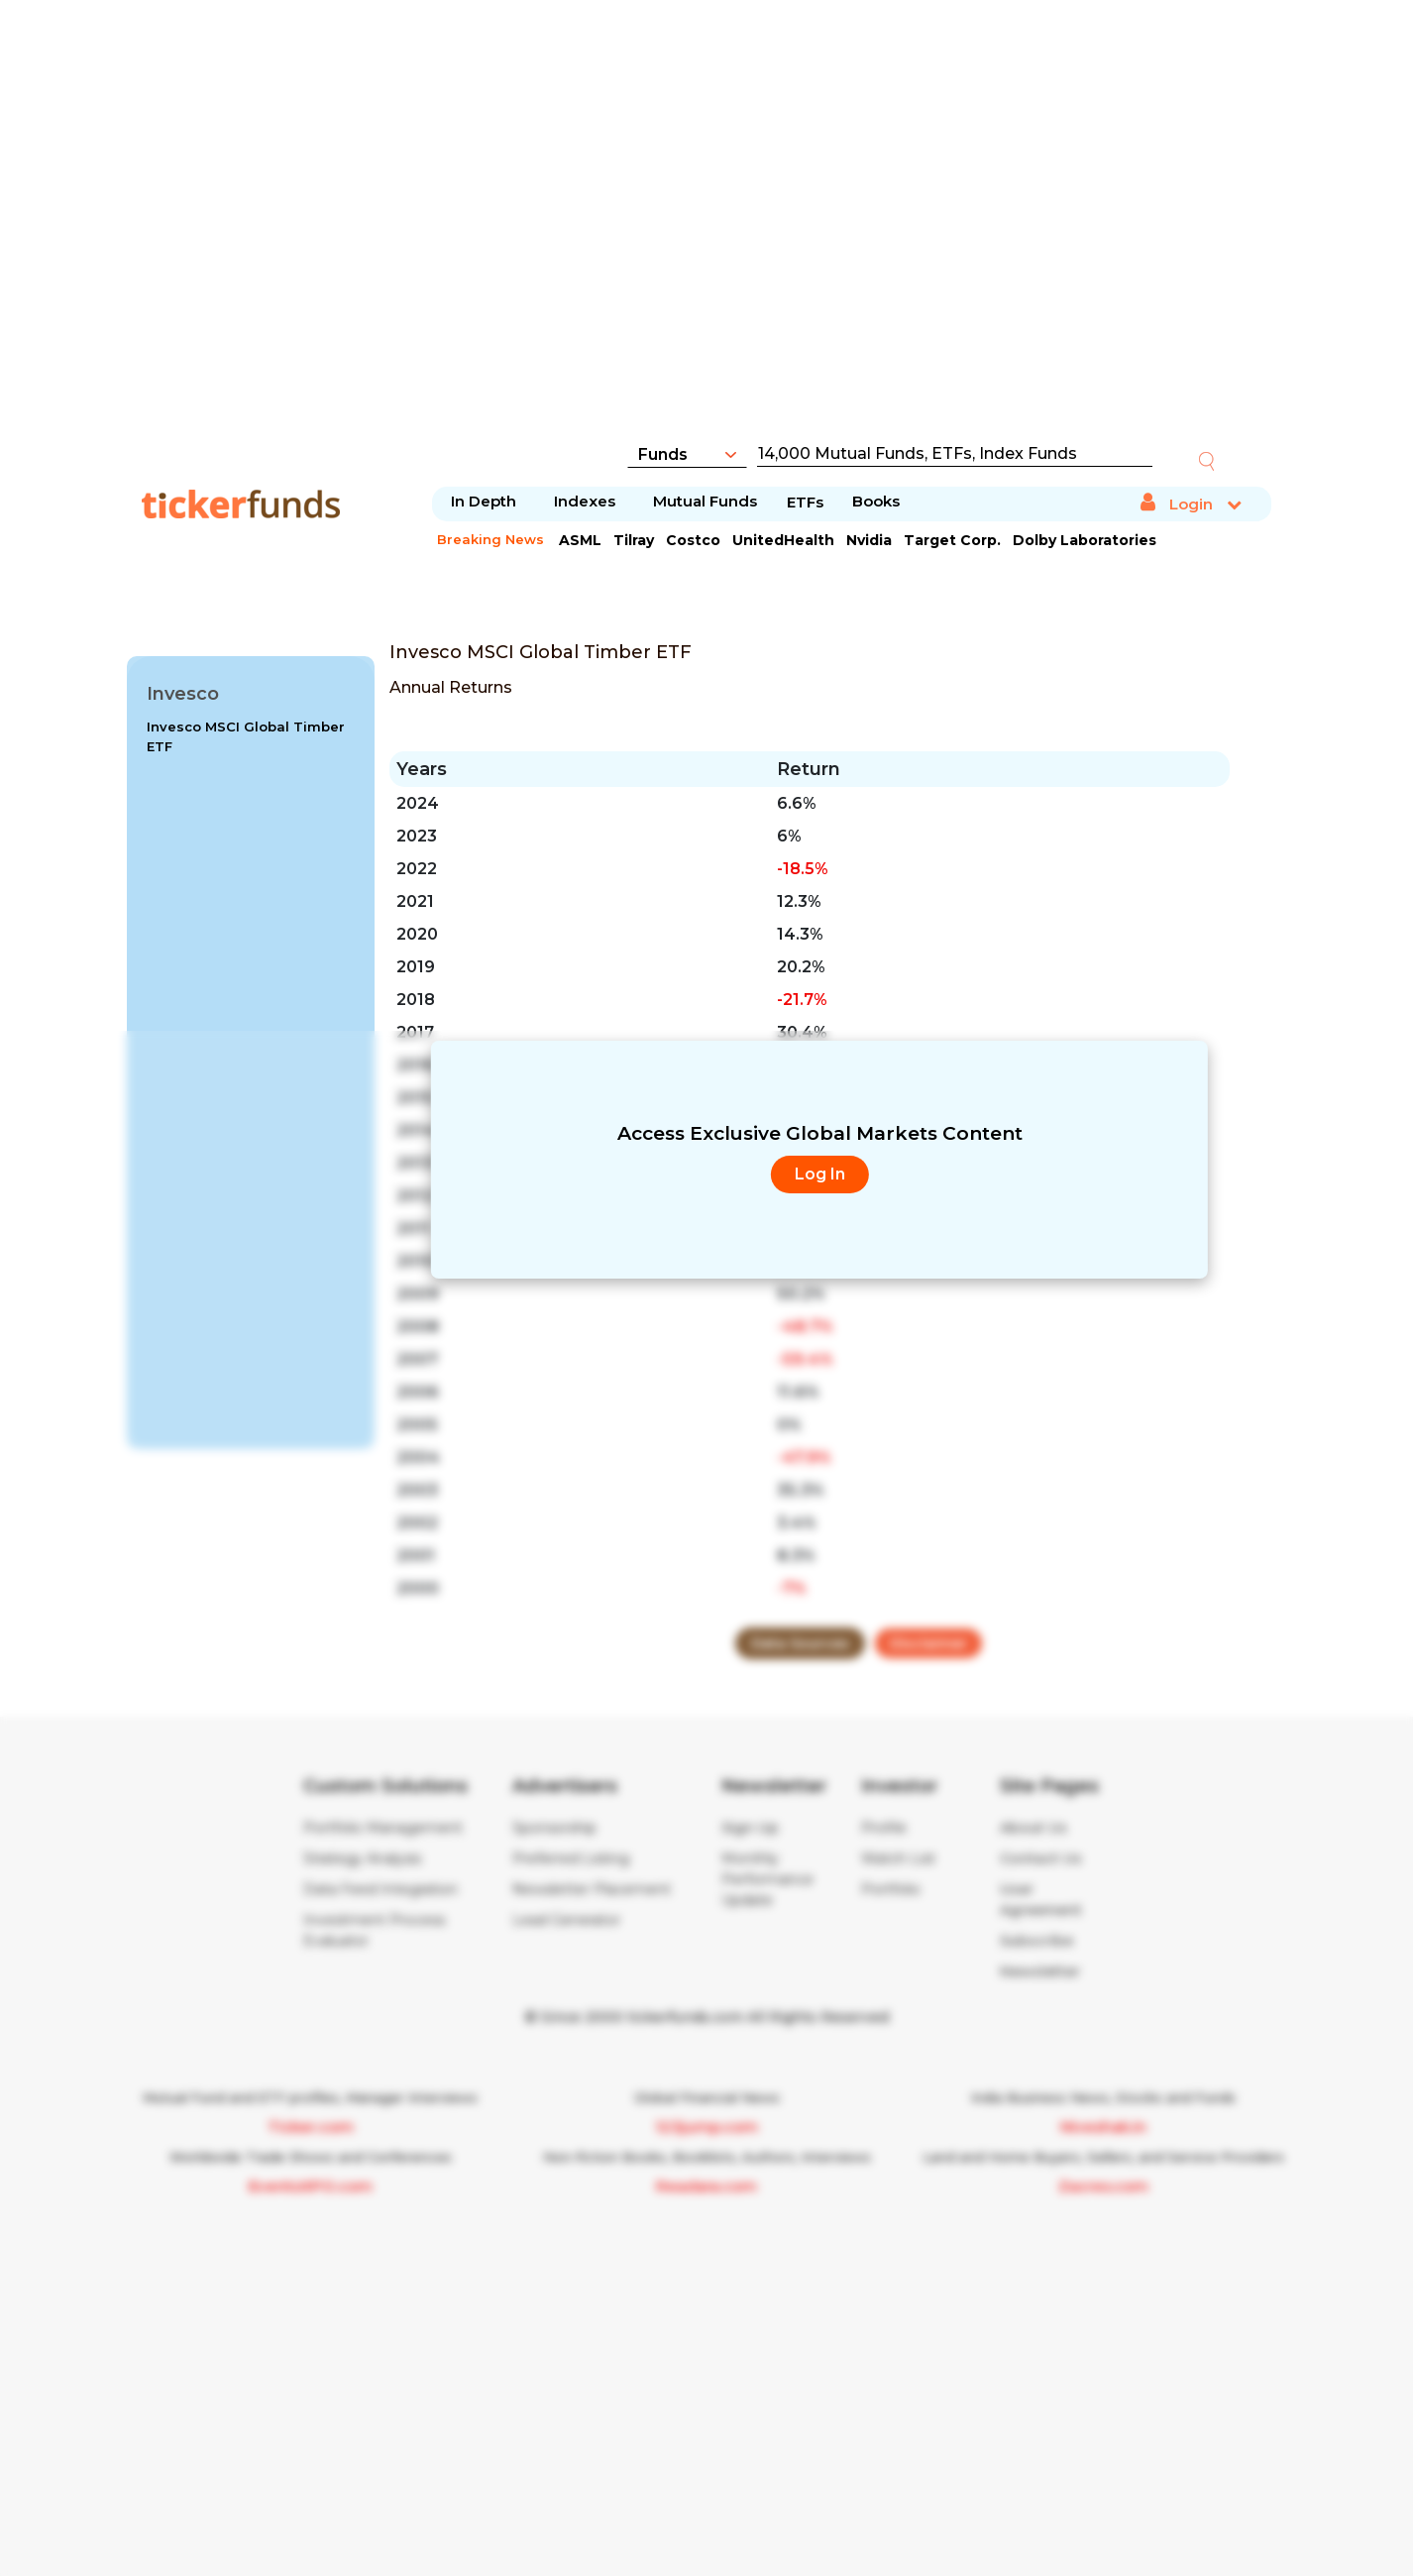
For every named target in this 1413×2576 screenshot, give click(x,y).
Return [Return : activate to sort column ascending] (808, 769)
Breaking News (490, 539)
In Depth (483, 501)
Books (876, 501)
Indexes (584, 501)
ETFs (805, 502)
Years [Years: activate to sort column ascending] (421, 769)
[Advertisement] (706, 233)
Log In (820, 1174)
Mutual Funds (705, 501)
